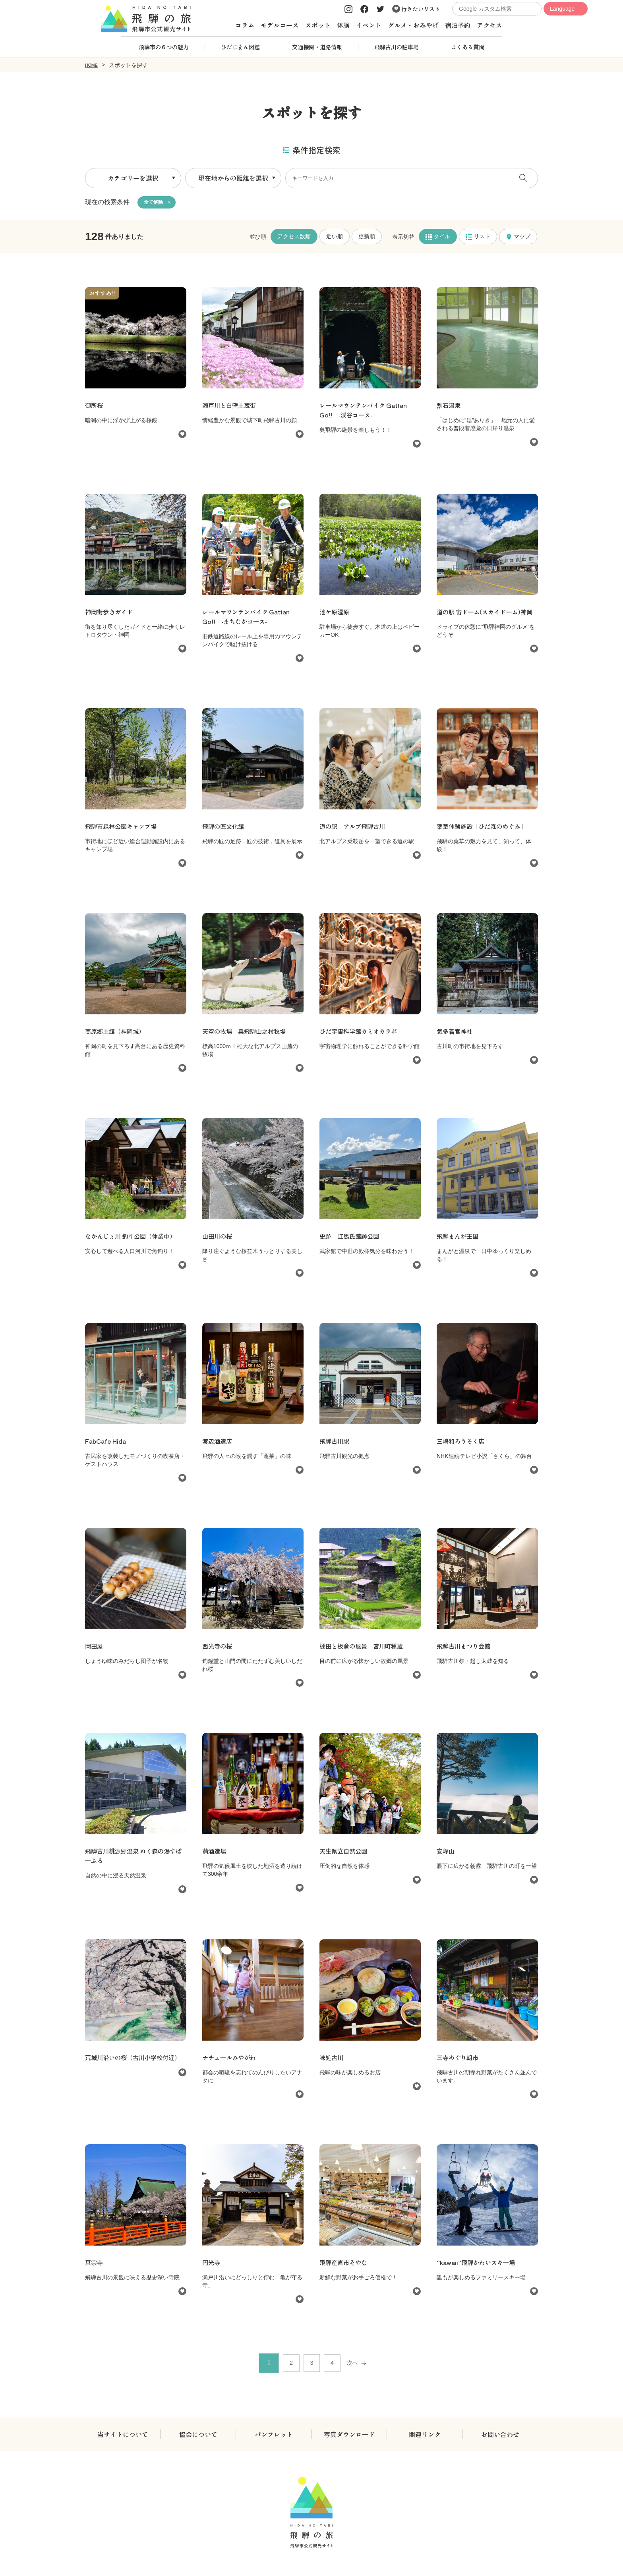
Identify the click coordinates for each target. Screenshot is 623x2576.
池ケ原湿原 (335, 613)
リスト (478, 238)
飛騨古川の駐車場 (396, 47)
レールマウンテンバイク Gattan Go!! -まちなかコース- (249, 618)
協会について (198, 2436)
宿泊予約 (457, 25)
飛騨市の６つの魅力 (164, 47)
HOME (93, 65)
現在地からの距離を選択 (233, 177)
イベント (368, 25)
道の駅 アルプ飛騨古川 (354, 828)
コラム (244, 25)
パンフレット (274, 2436)
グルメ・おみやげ (413, 25)
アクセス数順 (294, 238)
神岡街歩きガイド (110, 613)
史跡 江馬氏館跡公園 (351, 1238)
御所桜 (97, 407)
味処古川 (332, 2059)
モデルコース (280, 25)
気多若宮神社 (456, 1033)
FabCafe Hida (107, 1443)
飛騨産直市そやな (344, 2264)
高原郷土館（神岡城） (117, 1033)
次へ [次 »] (358, 2365)
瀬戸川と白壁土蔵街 (230, 407)
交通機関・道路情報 (317, 47)
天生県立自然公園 (348, 1853)
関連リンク (425, 2436)
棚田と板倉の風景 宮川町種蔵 (363, 1648)
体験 (343, 25)
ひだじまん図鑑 (240, 47)
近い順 (334, 238)
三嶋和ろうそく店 (462, 1443)
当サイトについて (122, 2436)
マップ (518, 238)
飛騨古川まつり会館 (465, 1648)
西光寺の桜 (218, 1648)
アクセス (489, 25)
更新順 (366, 238)
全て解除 (155, 203)
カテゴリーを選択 (133, 177)
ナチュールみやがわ (230, 2059)
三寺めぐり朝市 (459, 2059)
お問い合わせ (500, 2436)
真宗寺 (94, 2264)
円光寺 (211, 2264)
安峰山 (446, 1853)
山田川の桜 (221, 1238)
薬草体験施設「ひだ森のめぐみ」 (484, 828)
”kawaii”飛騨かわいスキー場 (478, 2264)
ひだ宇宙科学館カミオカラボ (360, 1033)
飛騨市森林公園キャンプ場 (123, 828)
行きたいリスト (416, 9)
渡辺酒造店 (218, 1443)
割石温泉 (449, 407)
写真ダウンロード (349, 2436)
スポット (318, 25)
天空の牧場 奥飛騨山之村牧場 (250, 1033)
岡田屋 (94, 1648)
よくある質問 (467, 47)
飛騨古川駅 (335, 1443)
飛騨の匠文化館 (224, 828)
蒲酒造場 (215, 1853)
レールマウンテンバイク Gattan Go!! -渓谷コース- (366, 411)
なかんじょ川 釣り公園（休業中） (133, 1238)
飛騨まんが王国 (459, 1238)
